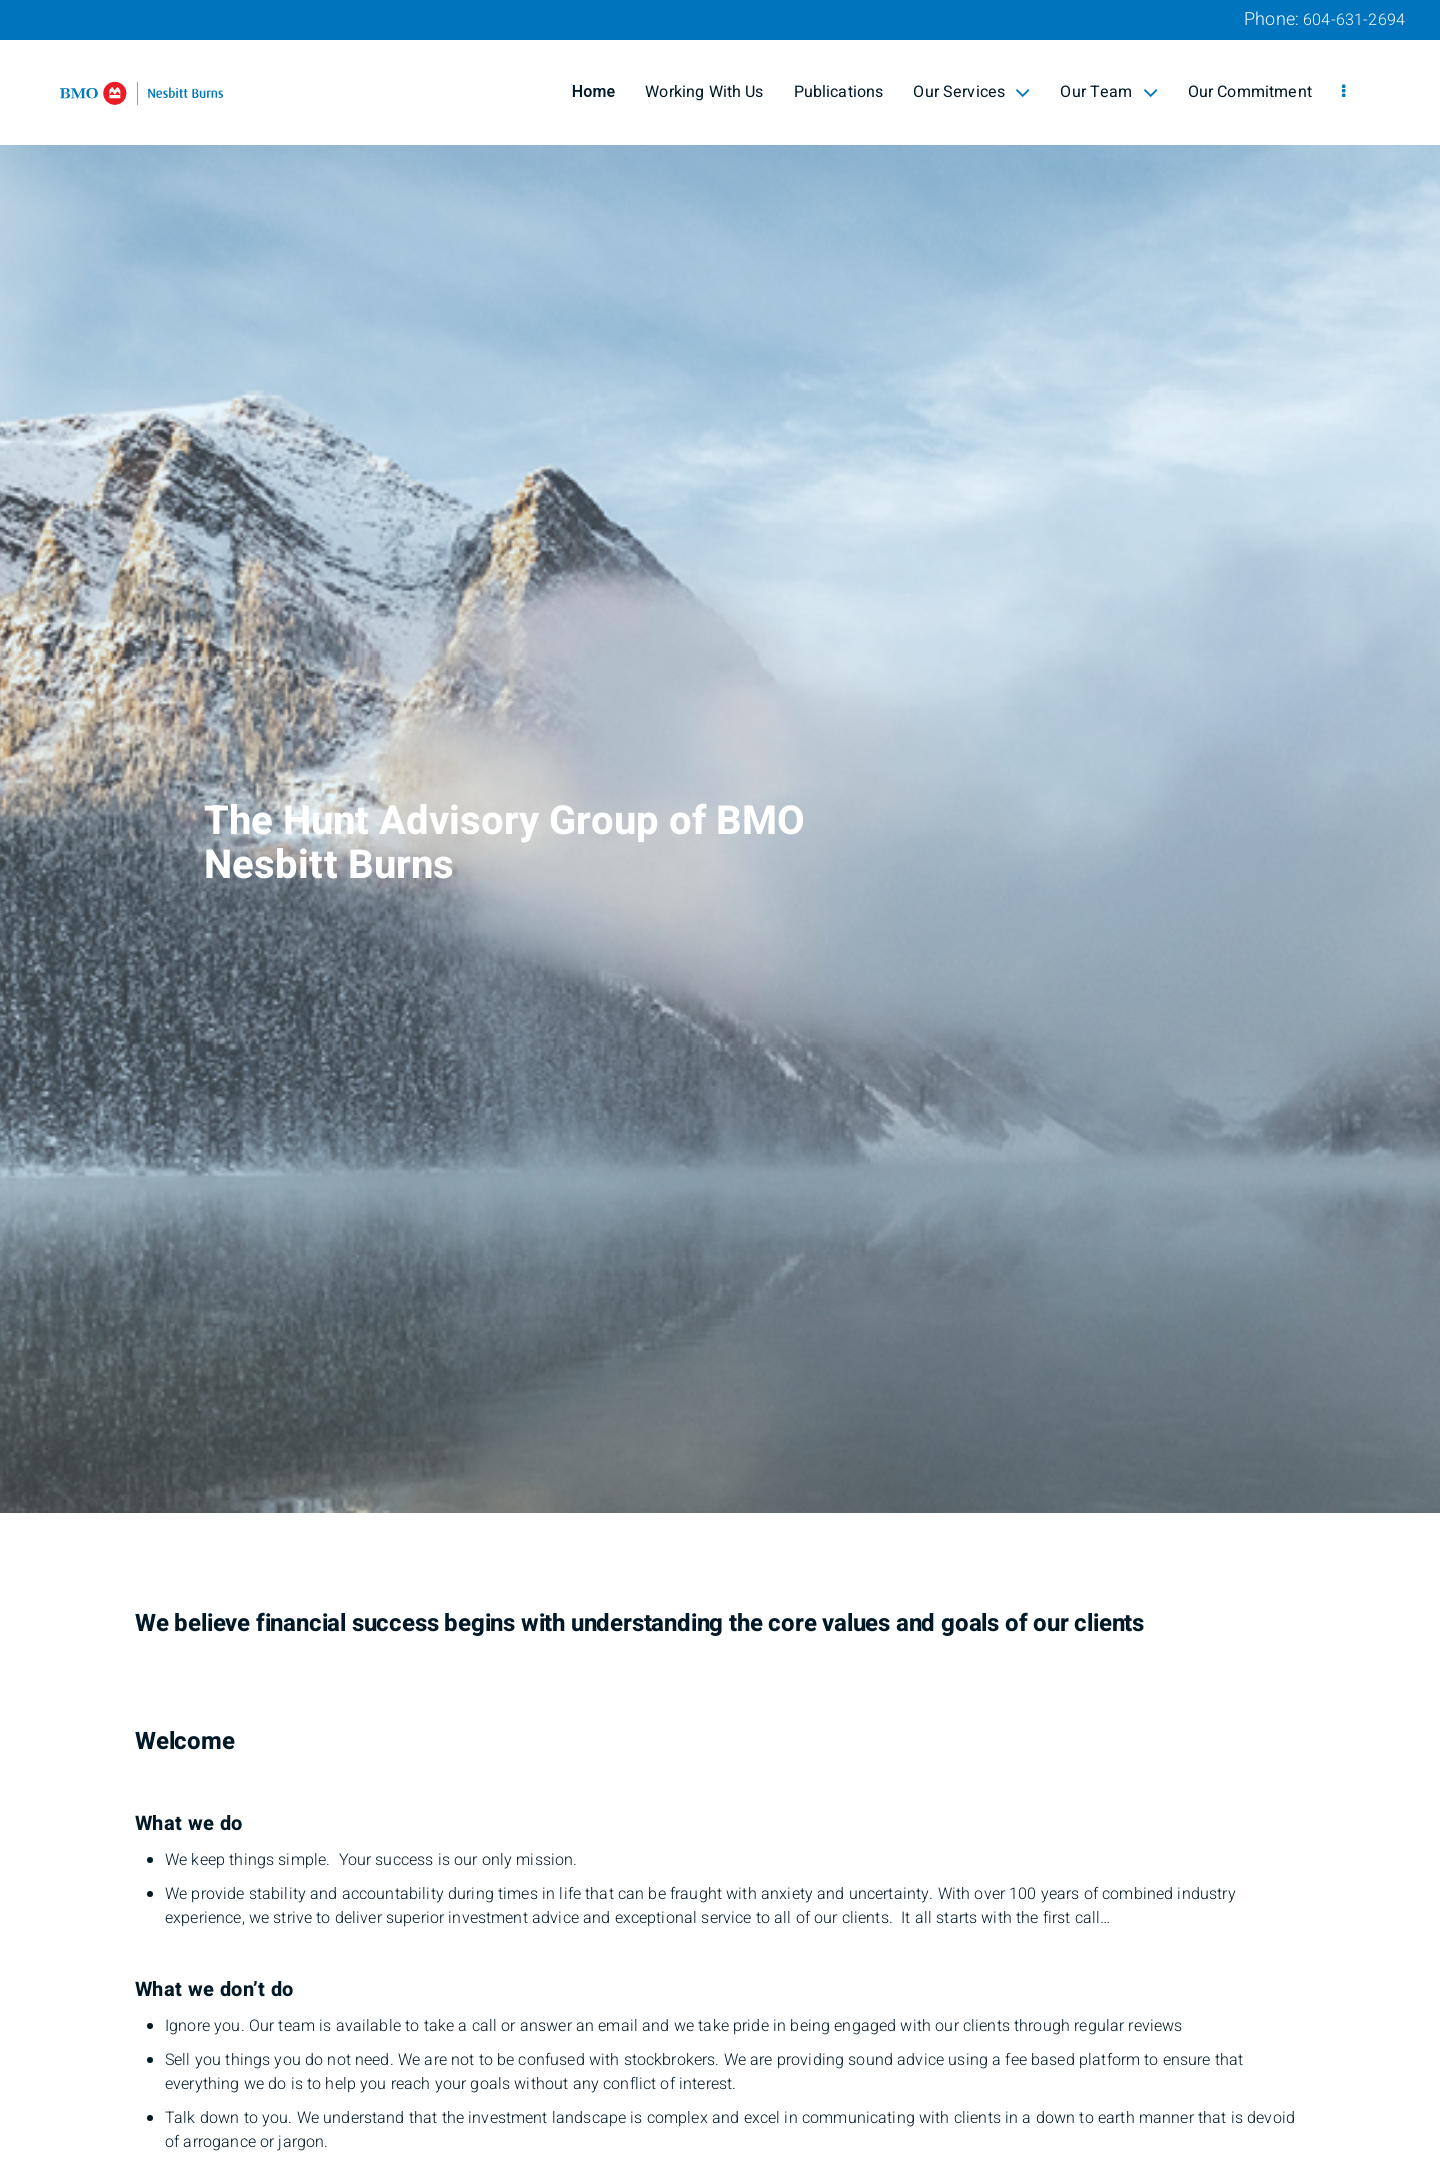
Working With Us (704, 92)
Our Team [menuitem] (1108, 92)
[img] (720, 756)
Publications (839, 92)
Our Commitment (1250, 92)
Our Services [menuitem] (971, 92)
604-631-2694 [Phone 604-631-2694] (1354, 20)
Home (594, 92)
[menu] (1343, 92)
